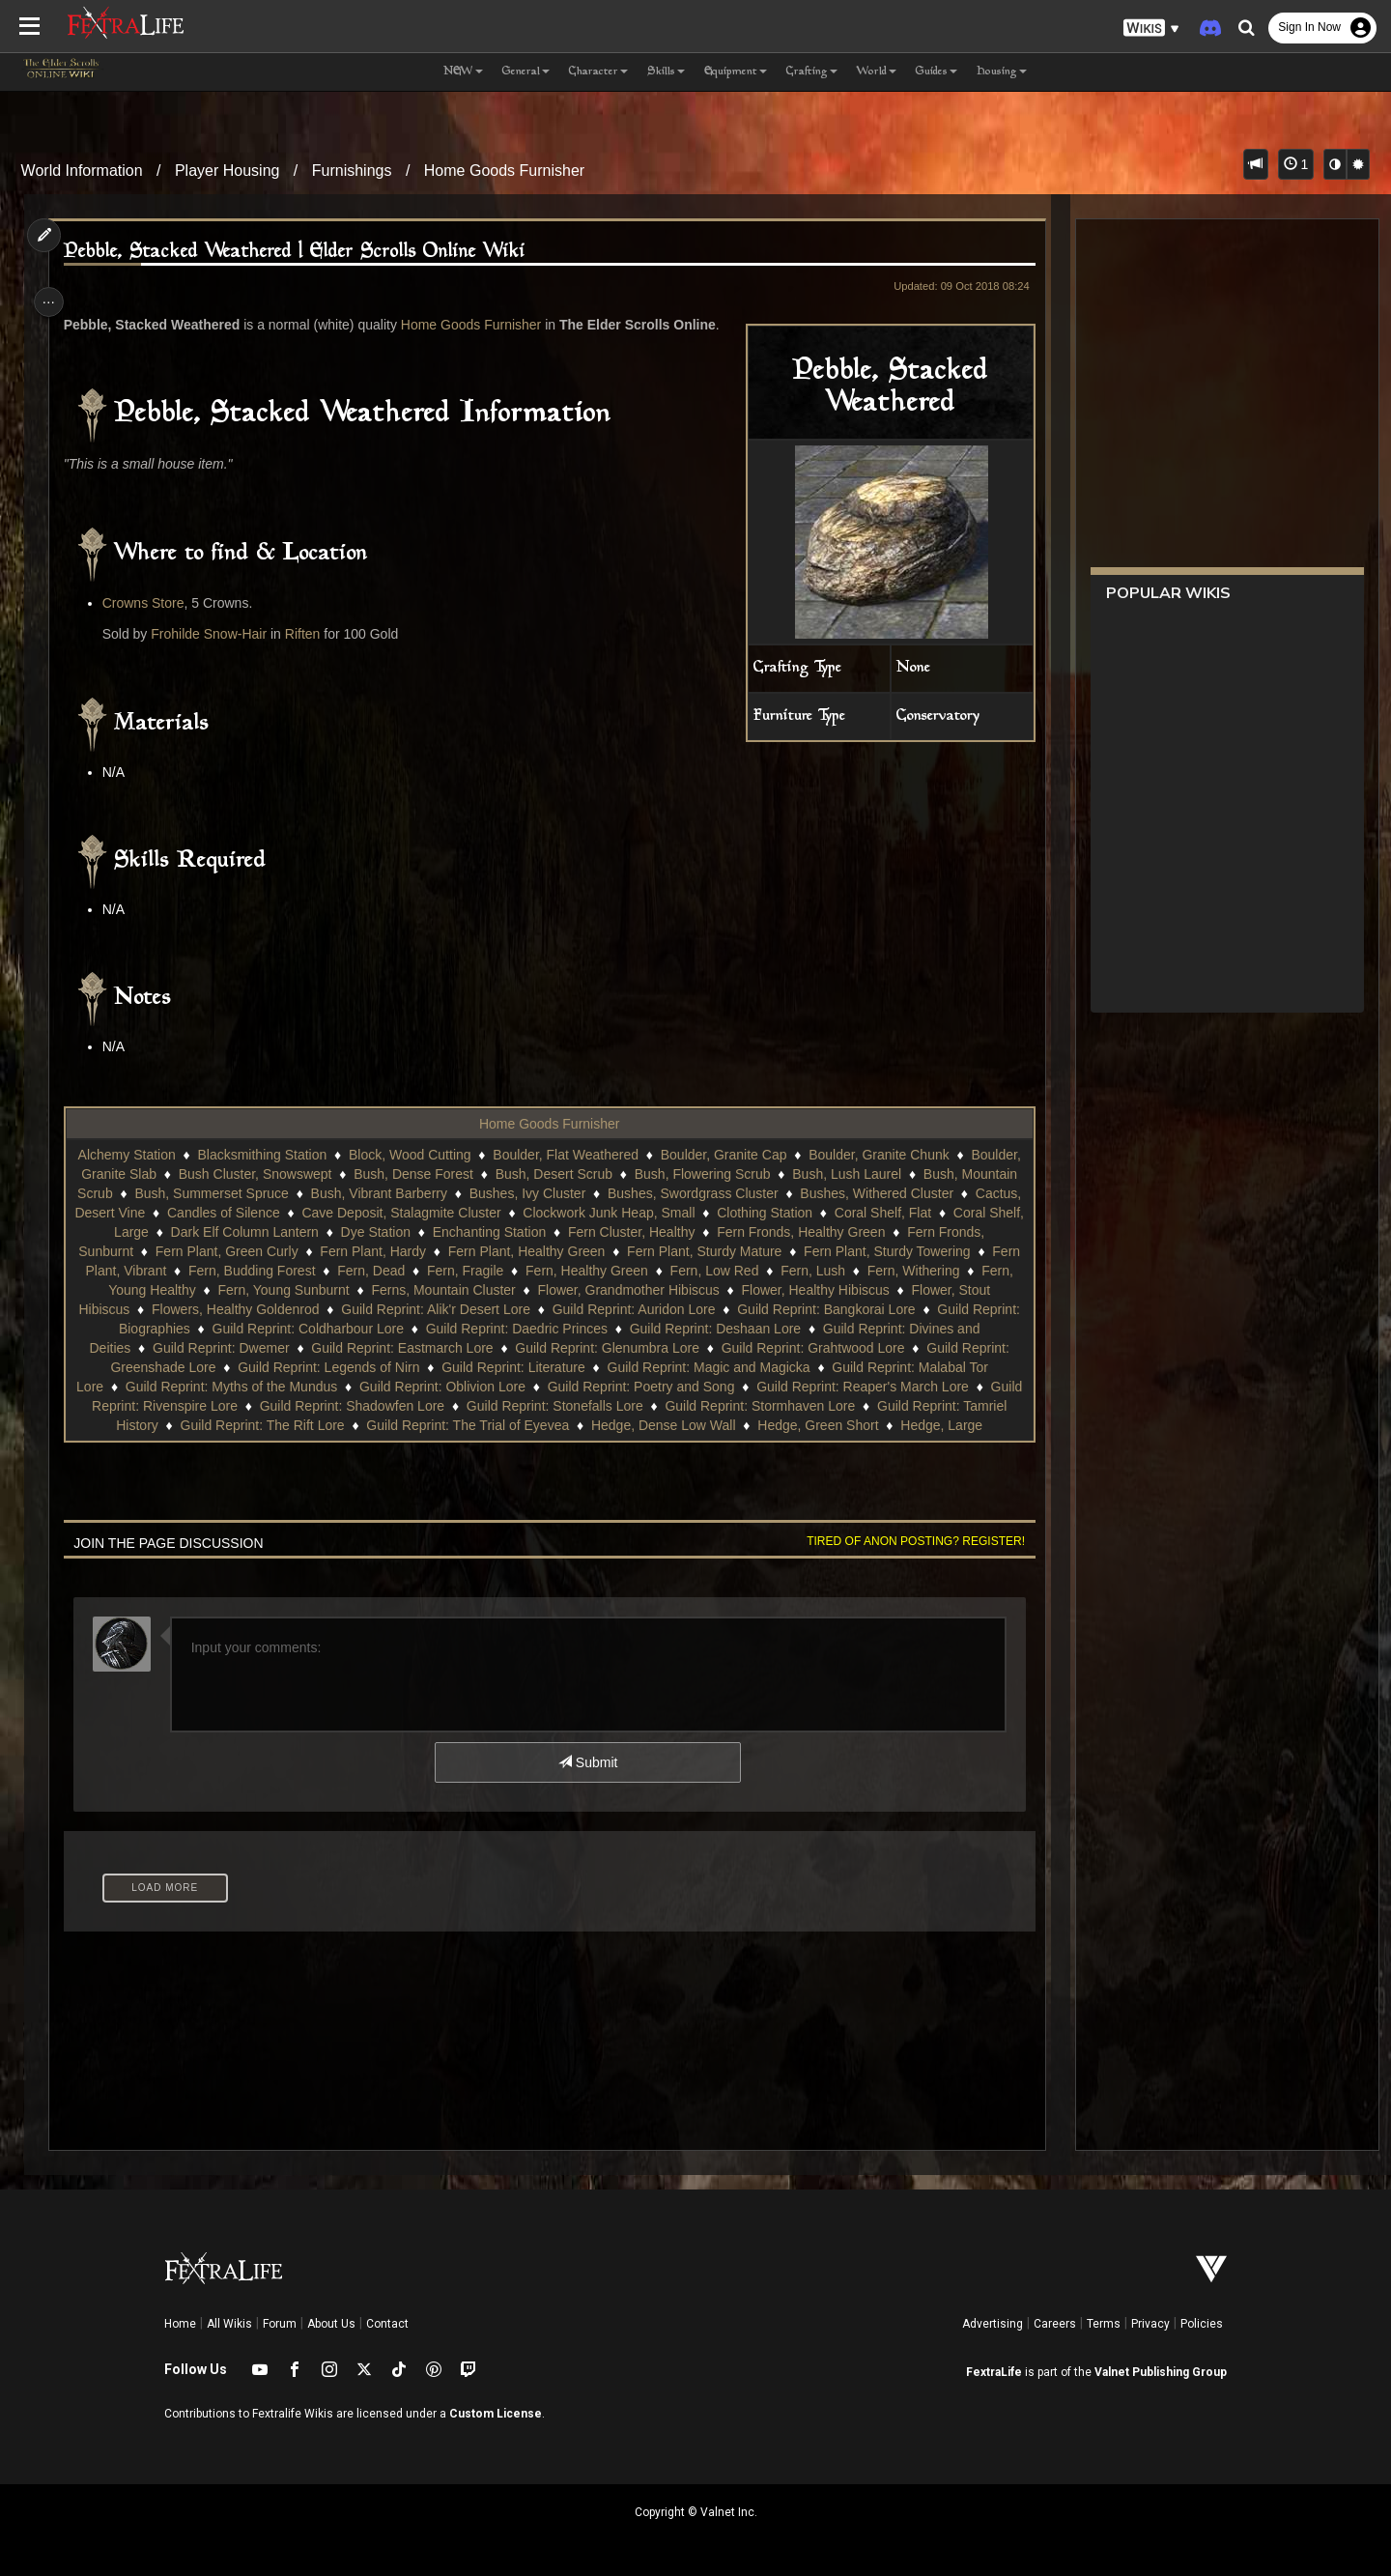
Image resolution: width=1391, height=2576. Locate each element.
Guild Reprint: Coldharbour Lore (608, 1328)
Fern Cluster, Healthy (854, 1232)
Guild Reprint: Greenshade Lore (363, 1367)
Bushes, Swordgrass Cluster (856, 1193)
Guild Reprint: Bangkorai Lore (221, 1328)
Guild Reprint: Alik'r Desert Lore (765, 1309)
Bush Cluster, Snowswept (390, 1174)
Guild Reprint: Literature (757, 1367)
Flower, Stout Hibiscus (393, 1309)
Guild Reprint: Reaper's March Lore (244, 1406)
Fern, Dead (654, 1270)
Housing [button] (1002, 72)
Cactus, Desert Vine (298, 1212)
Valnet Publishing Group (1160, 2372)
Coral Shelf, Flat (192, 1232)
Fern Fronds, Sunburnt (302, 1251)
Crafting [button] (811, 72)
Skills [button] (666, 72)
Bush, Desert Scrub (688, 1174)
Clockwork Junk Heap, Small (823, 1212)
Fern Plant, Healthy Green (762, 1251)
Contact (387, 2324)
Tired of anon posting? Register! (907, 1541)
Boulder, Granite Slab (226, 1174)
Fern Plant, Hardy (609, 1251)
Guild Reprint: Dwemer (482, 1348)
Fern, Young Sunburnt (586, 1290)
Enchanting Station (712, 1232)
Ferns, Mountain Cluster (746, 1290)
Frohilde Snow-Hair (215, 634)
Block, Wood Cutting (466, 1154)
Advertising (992, 2324)
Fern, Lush (208, 1290)
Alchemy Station (183, 1154)
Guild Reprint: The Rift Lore (554, 1425)
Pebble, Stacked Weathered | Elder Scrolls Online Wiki (301, 252)
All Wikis (229, 2324)
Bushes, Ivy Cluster (691, 1193)
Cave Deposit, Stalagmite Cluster (615, 1212)
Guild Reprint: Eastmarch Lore (662, 1348)
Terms (1104, 2324)
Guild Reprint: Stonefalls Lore (870, 1406)
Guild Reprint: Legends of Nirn (572, 1367)
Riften (309, 634)
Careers (1055, 2324)
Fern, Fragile (747, 1270)
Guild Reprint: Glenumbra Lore (868, 1348)
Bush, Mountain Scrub (209, 1193)
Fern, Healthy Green (869, 1270)
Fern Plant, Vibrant (392, 1270)
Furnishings (352, 170)
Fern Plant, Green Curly (462, 1251)
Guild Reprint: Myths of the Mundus (507, 1386)
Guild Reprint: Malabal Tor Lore (287, 1386)
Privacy (1150, 2324)
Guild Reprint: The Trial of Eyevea (760, 1425)
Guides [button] (936, 72)
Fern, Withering (308, 1290)
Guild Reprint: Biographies (411, 1328)
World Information (82, 170)
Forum (280, 2324)
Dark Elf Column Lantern (467, 1232)
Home (180, 2324)
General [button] (526, 72)
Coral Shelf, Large (317, 1232)
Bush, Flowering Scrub (837, 1174)
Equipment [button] (735, 72)
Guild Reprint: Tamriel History (363, 1425)
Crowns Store (150, 603)
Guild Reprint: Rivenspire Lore (463, 1406)
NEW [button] (463, 72)
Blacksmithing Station (318, 1154)
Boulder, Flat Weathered (622, 1154)
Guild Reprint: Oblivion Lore (719, 1386)
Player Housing (227, 170)
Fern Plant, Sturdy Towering (231, 1270)
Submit (586, 1762)
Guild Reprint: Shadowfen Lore (667, 1406)
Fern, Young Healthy (438, 1290)
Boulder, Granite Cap (780, 1154)
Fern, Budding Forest (534, 1270)
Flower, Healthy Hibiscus (229, 1309)
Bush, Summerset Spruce (375, 1193)
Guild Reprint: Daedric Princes (817, 1328)
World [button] (876, 72)
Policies (1201, 2324)
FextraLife (994, 2372)
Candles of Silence (437, 1212)
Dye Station (598, 1232)
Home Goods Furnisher (504, 170)
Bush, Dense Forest (549, 1174)
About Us (331, 2324)
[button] (1151, 28)
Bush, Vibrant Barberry (542, 1193)
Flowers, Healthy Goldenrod (565, 1309)
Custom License (495, 2413)
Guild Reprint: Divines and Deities (290, 1348)
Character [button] (598, 72)
